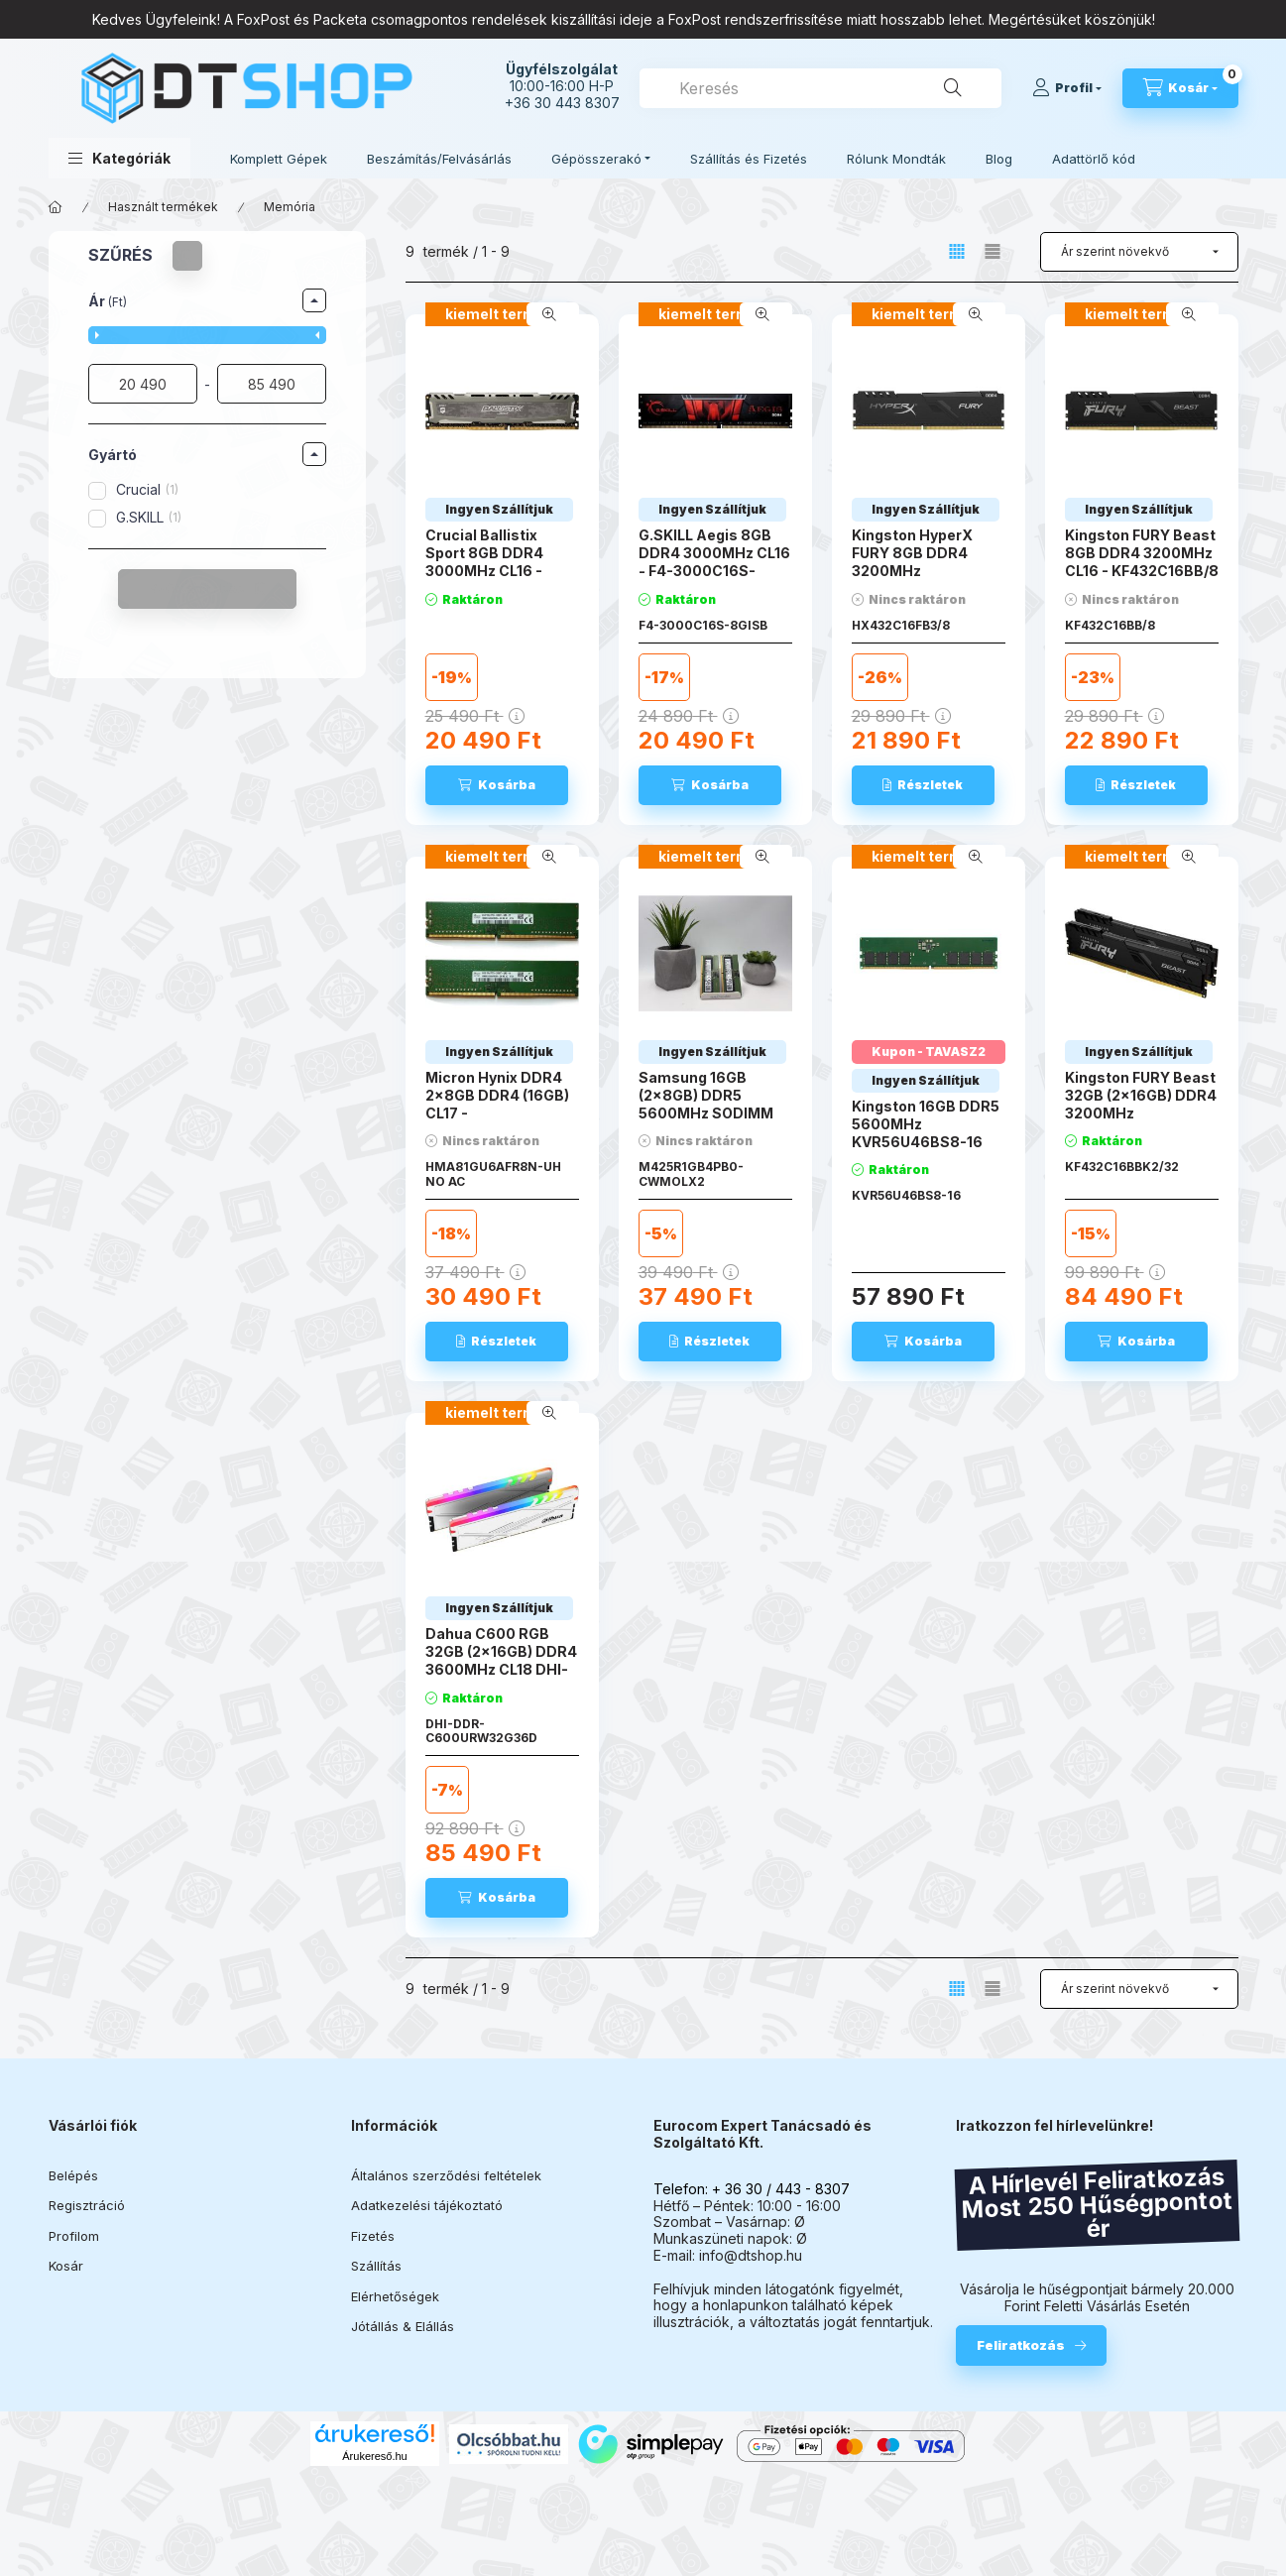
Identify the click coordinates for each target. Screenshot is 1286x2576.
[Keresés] (953, 88)
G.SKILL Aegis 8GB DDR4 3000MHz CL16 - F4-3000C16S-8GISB (714, 562)
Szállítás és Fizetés (748, 159)
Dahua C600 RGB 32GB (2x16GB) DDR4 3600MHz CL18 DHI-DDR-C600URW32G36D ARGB (501, 1678)
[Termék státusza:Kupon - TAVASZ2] (928, 1052)
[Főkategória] (55, 207)
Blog (999, 159)
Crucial (147, 489)
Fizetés (373, 2236)
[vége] (271, 384)
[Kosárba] (496, 785)
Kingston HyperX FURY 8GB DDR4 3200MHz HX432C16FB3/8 (912, 562)
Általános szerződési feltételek (446, 2175)
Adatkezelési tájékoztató (427, 2205)
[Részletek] (923, 785)
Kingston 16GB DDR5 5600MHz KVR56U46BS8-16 (925, 1124)
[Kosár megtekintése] (1180, 88)
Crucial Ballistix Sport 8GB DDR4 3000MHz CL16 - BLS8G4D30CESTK (494, 562)
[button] (119, 158)
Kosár (66, 2266)
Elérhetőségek (395, 2296)
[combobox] (820, 88)
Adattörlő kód (1093, 159)
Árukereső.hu (374, 2456)
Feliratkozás (1021, 2345)
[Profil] (1066, 88)
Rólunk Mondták (896, 159)
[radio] (992, 251)
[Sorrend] (1139, 252)
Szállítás (376, 2266)
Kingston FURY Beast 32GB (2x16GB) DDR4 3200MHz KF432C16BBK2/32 (1141, 1104)
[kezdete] (142, 384)
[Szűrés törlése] (187, 256)
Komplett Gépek (278, 159)
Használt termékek (163, 206)
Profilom (74, 2236)
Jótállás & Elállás (402, 2326)
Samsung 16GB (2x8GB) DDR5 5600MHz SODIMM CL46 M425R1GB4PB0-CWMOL (706, 1122)
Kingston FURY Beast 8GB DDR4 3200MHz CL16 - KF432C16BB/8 (1142, 553)
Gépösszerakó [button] (596, 159)
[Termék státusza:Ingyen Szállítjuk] (499, 510)
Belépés (73, 2175)
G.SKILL (148, 517)
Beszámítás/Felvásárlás (439, 159)
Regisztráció (87, 2205)
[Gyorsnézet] (549, 314)
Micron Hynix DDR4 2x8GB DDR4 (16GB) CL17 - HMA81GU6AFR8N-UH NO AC (497, 1113)
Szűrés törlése (197, 588)
